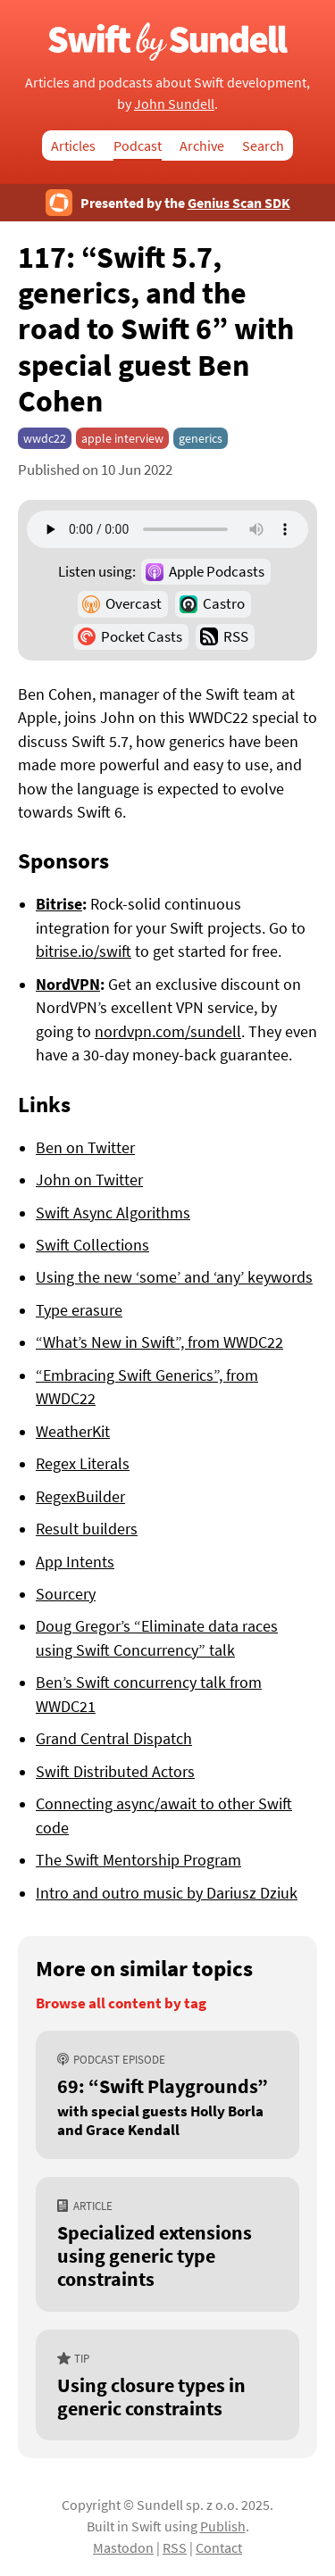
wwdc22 (44, 438)
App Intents (75, 1562)
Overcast (133, 603)
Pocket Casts (141, 636)
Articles (73, 145)
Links (44, 1104)
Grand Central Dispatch (114, 1739)
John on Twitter (89, 1180)
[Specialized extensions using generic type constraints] (167, 2244)
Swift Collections (92, 1245)
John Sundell (174, 103)
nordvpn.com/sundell (168, 1032)
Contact (219, 2547)
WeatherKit (73, 1432)
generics (200, 438)
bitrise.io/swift (83, 951)
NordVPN (68, 984)
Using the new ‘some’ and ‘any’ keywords (174, 1277)
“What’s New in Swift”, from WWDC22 (159, 1342)
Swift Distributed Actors (115, 1772)
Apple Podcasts (216, 571)
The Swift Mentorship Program (138, 1860)
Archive (202, 145)
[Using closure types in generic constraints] (167, 2385)
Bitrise (59, 904)
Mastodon (123, 2547)
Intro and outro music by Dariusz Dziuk (166, 1893)
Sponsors (63, 860)
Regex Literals (83, 1464)
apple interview (122, 438)
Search (263, 145)
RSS (235, 636)
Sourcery (66, 1594)
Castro (224, 603)
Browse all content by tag (121, 2003)
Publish (223, 2526)
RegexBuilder (80, 1497)
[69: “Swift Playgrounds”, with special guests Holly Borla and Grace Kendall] (167, 2095)
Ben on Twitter (85, 1148)
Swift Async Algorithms (113, 1213)
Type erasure (79, 1310)
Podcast (137, 145)
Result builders (87, 1529)
